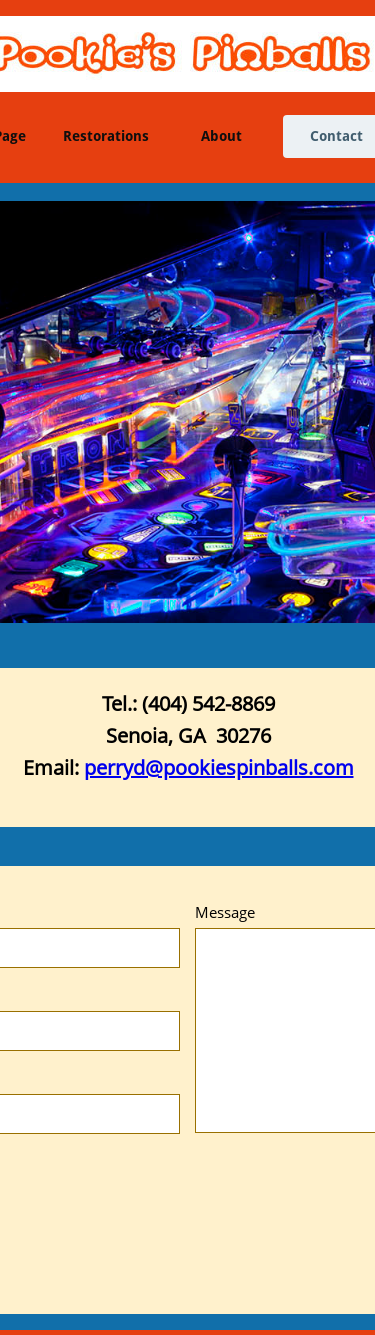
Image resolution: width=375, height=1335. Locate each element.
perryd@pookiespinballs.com (219, 767)
